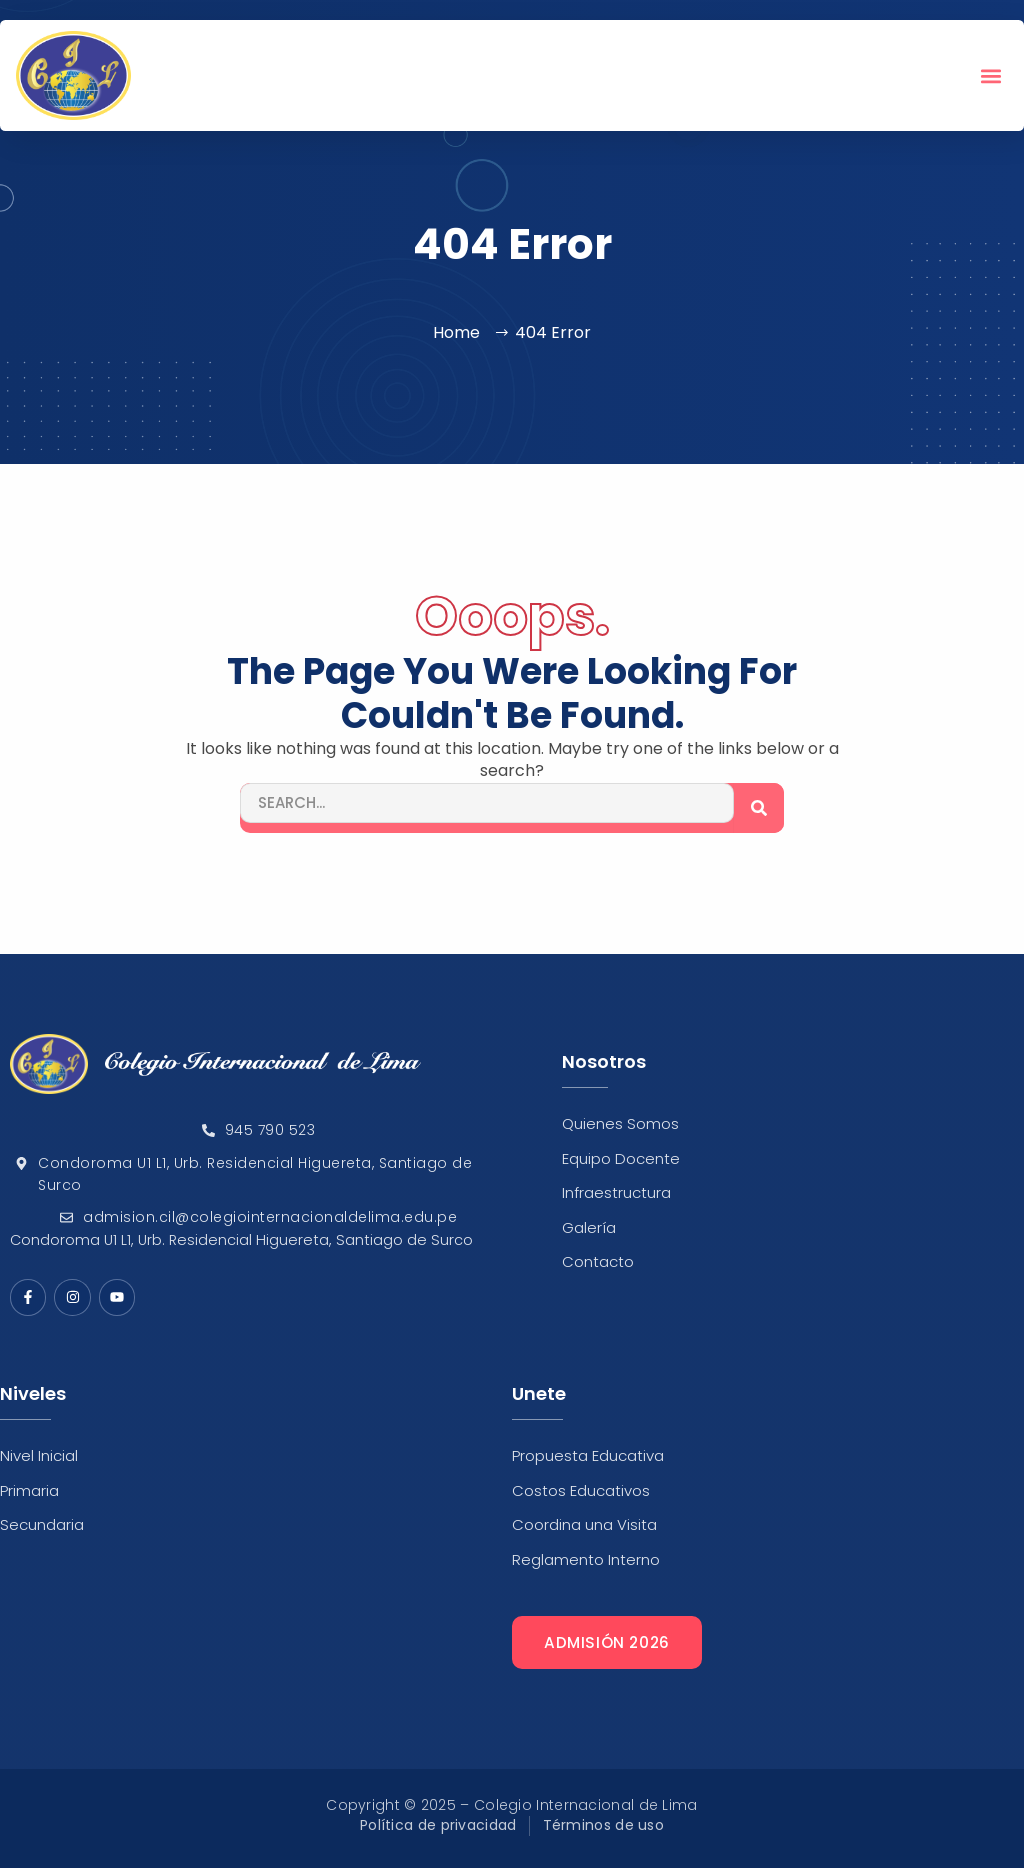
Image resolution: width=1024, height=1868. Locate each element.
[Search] (759, 808)
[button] (991, 75)
